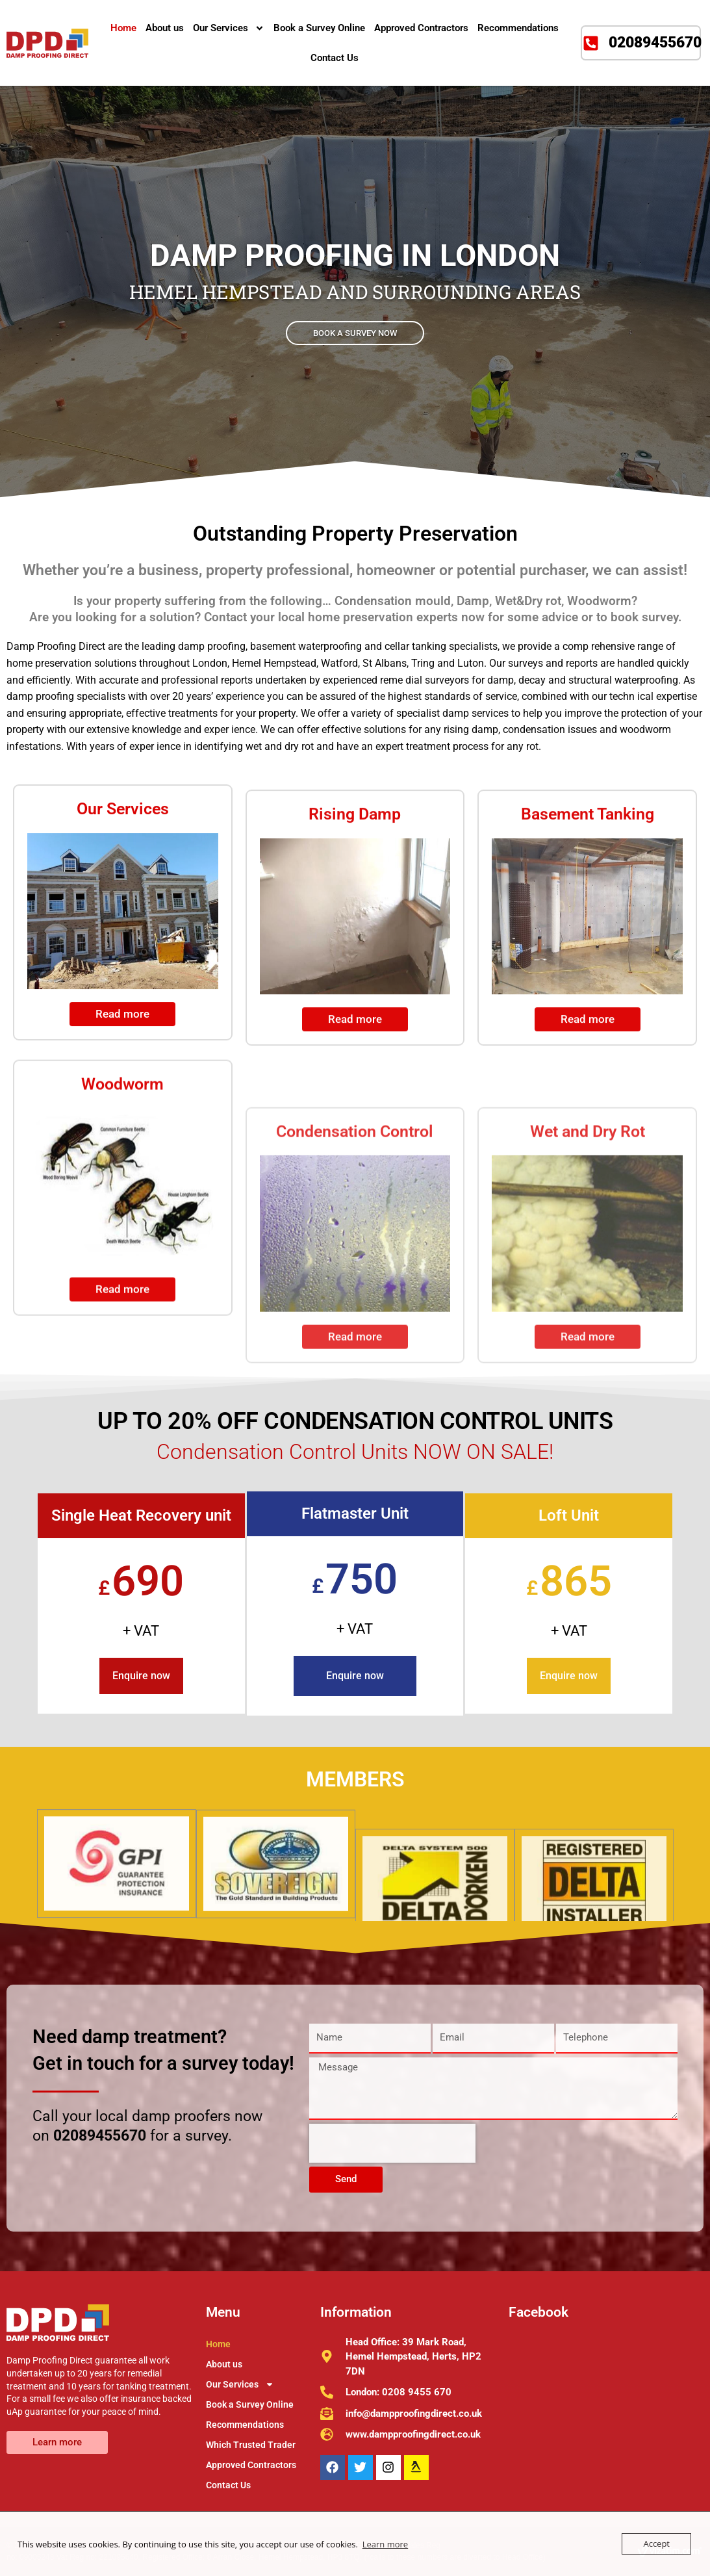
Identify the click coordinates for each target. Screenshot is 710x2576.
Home (123, 28)
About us (165, 28)
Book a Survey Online (319, 28)
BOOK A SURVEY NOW (354, 333)
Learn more (385, 2544)
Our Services (228, 28)
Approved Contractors (421, 28)
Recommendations (518, 28)
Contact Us (335, 58)
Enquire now (141, 1675)
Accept (656, 2543)
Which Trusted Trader (251, 2445)
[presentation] (392, 2143)
